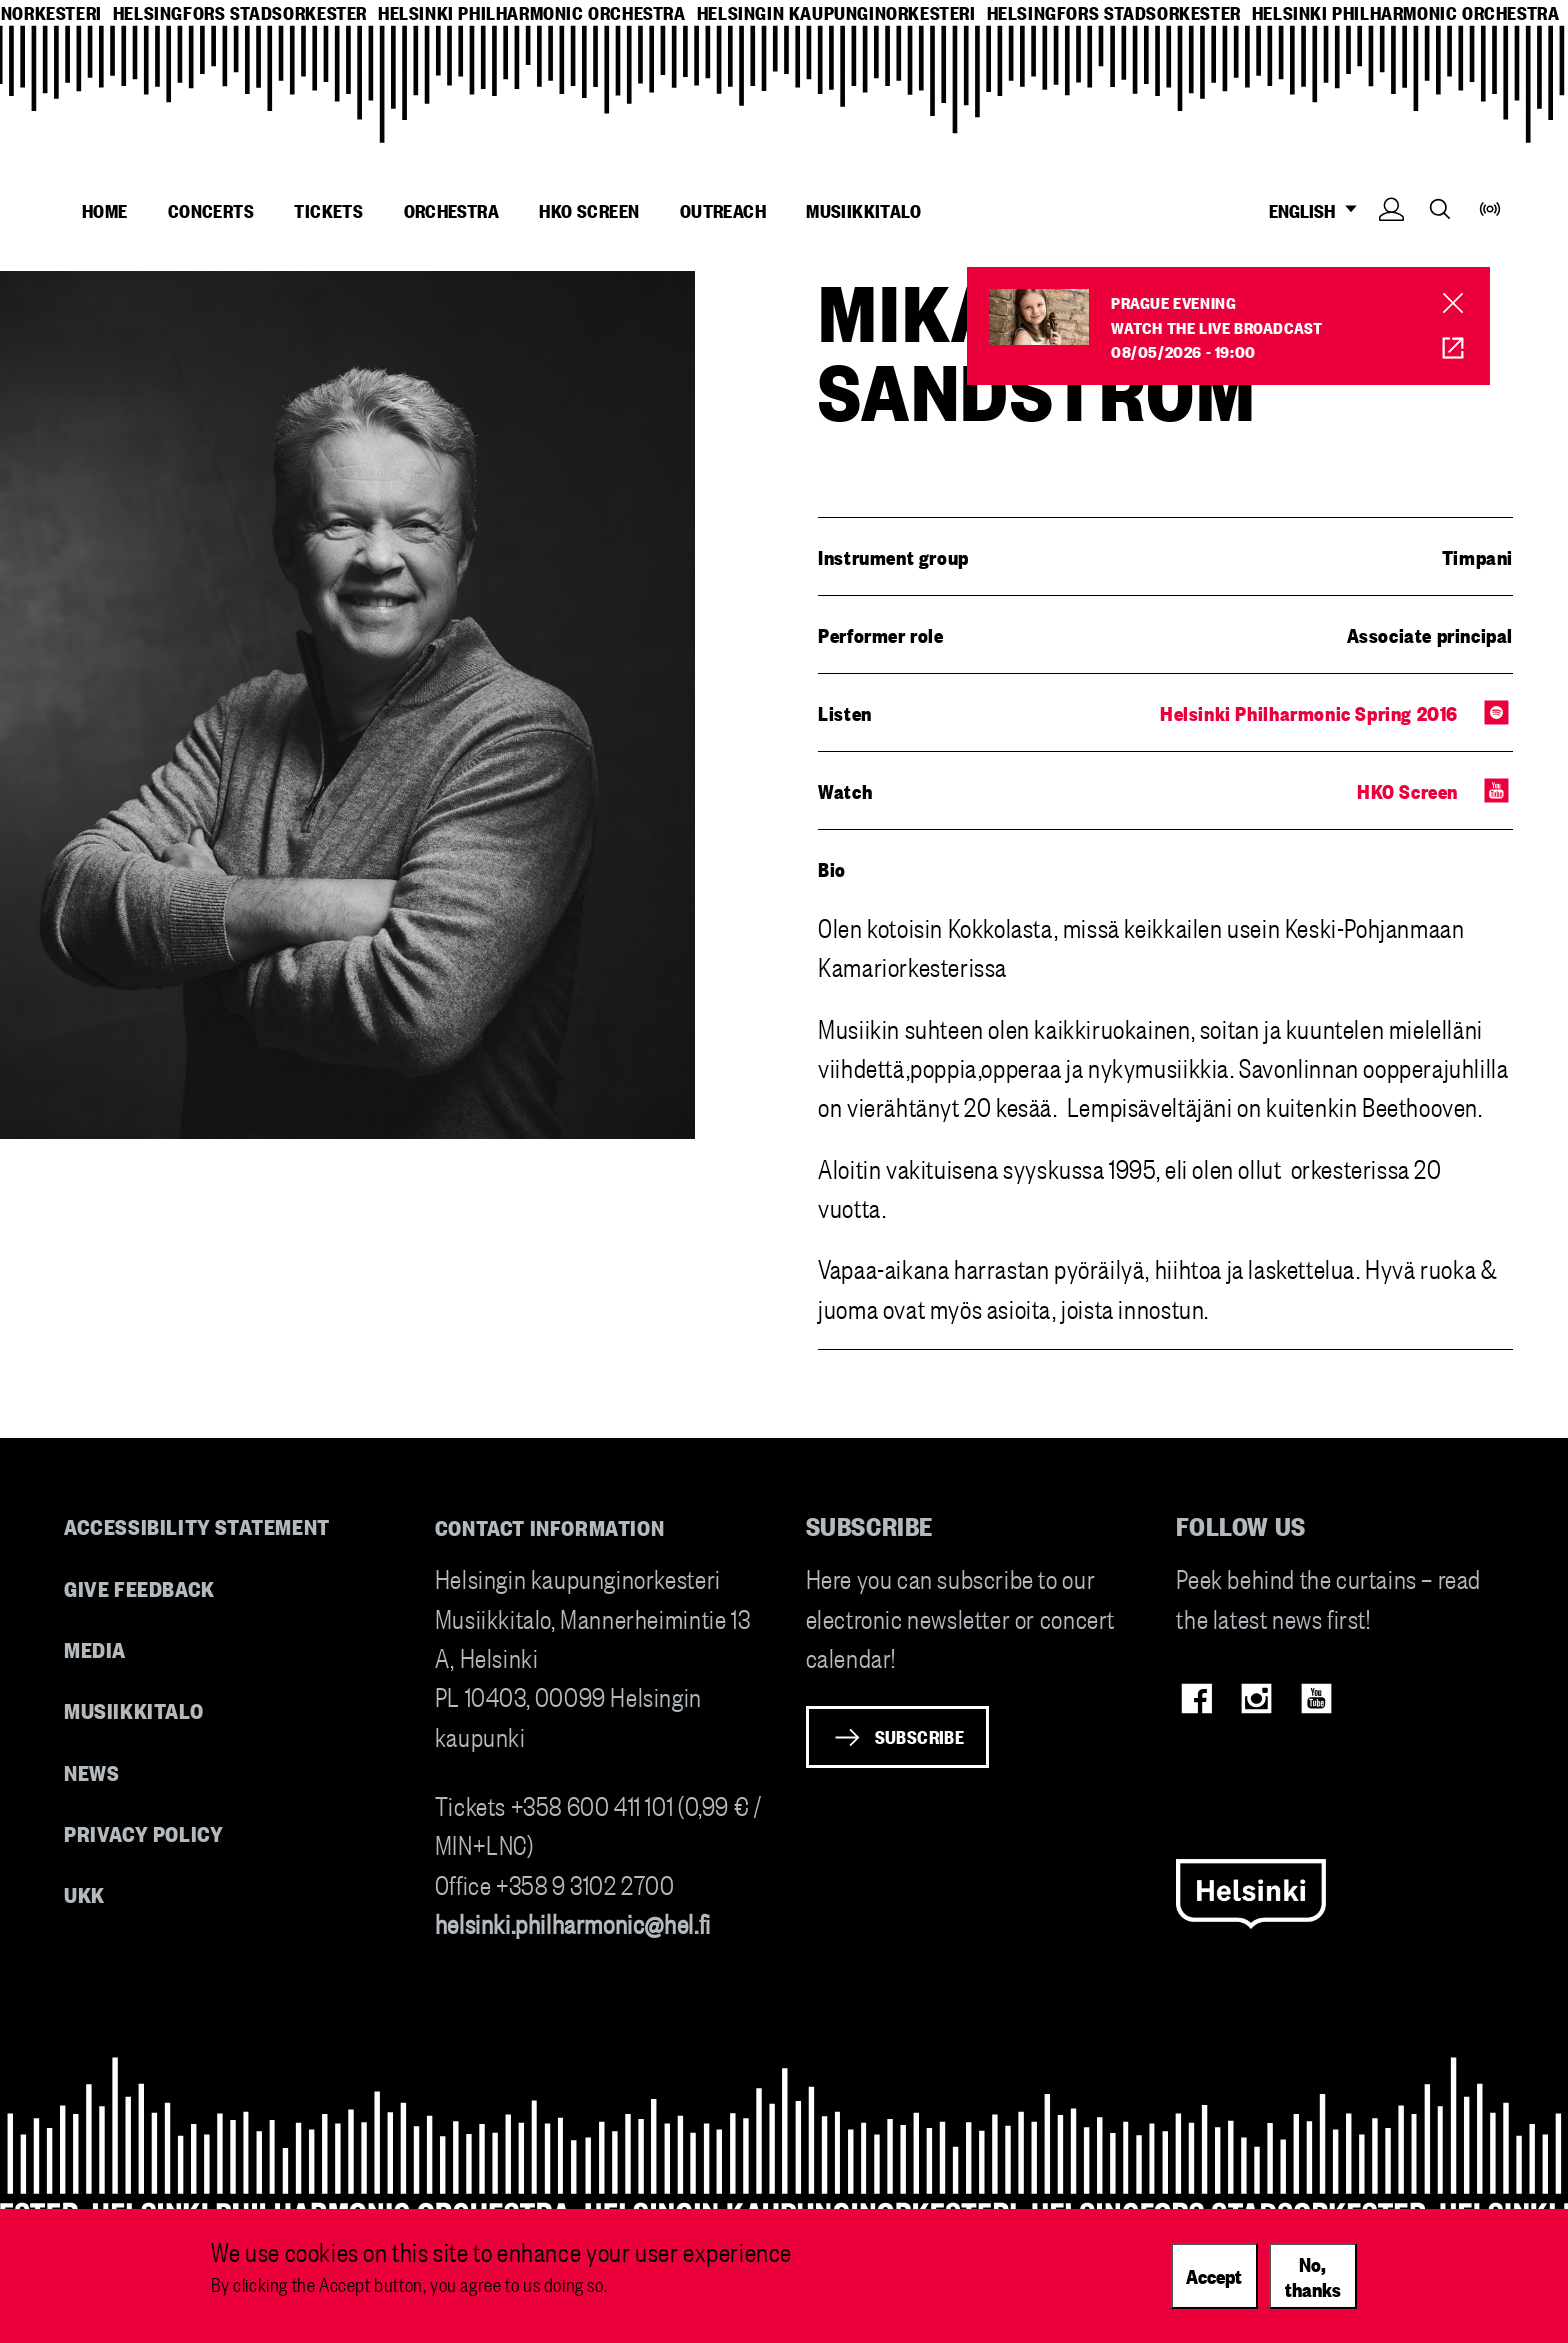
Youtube (1316, 1698)
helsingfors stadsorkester (240, 12)
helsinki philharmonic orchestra (532, 12)
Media (95, 1648)
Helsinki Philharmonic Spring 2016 (1309, 712)
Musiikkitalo (863, 210)
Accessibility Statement (197, 1525)
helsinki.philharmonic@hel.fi (573, 1922)
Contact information (550, 1526)
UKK (84, 1893)
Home (105, 210)
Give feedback (139, 1587)
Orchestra (452, 210)
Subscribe (920, 1736)
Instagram (1256, 1698)
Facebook (1196, 1698)
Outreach (723, 210)
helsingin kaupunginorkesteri (836, 12)
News (91, 1771)
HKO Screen (589, 210)
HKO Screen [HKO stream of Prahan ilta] (1439, 348)
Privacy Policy (143, 1832)
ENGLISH (1318, 210)
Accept (1214, 2275)
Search (1440, 208)
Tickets (328, 210)
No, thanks (1313, 2275)
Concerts (211, 210)
